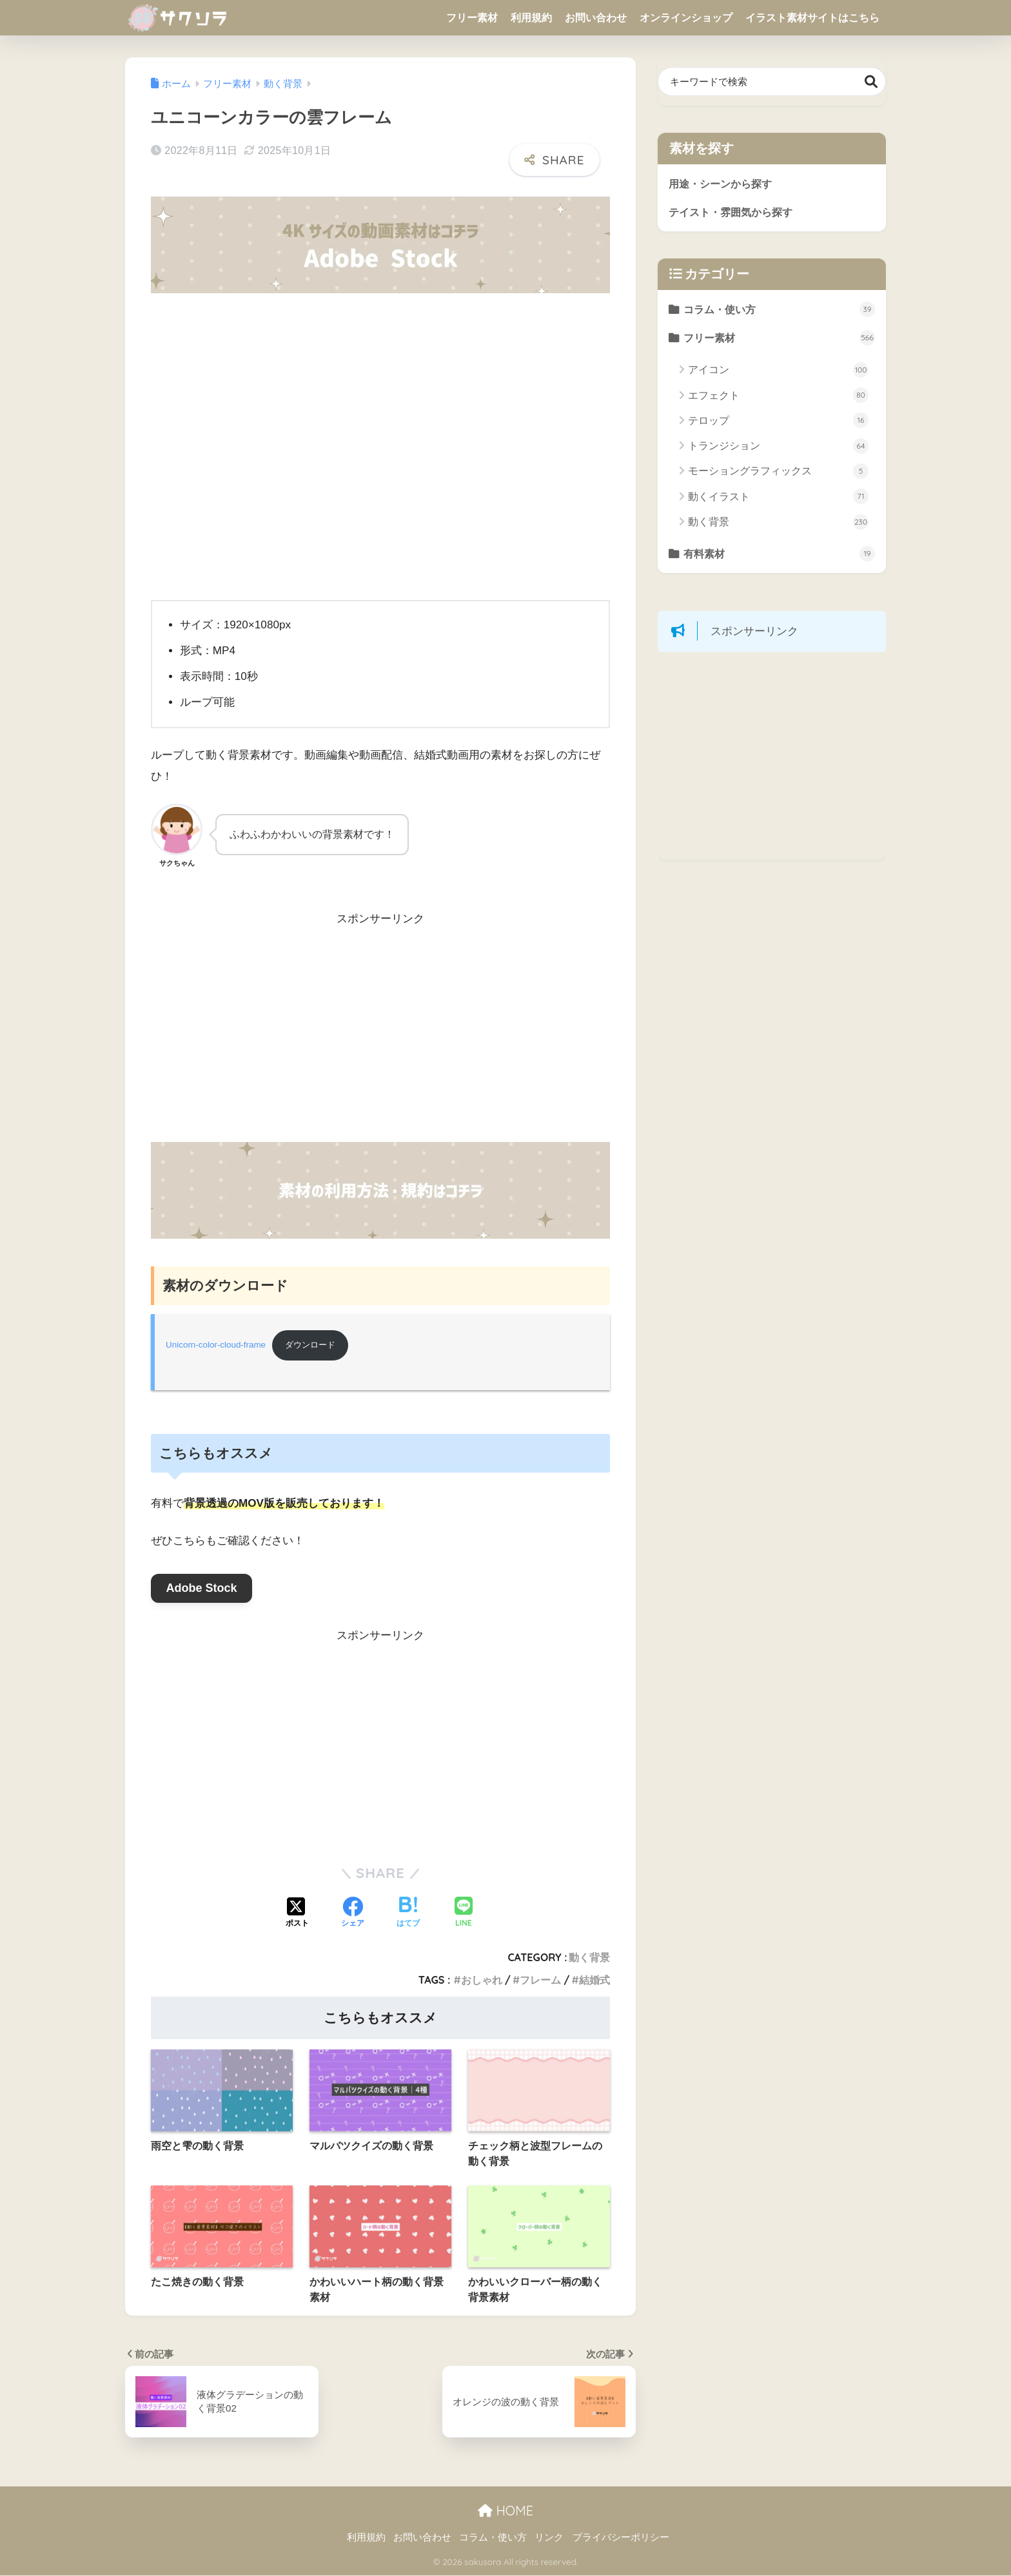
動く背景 (589, 1957)
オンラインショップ (686, 17)
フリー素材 (472, 17)
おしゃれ (481, 1980)
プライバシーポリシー (621, 2538)
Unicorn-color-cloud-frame (217, 1345)
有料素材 (779, 555)
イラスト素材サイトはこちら (812, 17)
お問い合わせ (596, 17)
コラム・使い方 (779, 310)
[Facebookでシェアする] (352, 1914)
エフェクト (778, 397)
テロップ (778, 422)
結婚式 (594, 1980)
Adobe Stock (201, 1588)
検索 (871, 81)
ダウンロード (315, 1345)
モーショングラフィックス (778, 472)
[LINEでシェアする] (464, 1914)
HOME (505, 2511)
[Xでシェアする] (297, 1914)
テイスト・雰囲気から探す (734, 212)
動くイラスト (778, 498)
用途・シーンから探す (723, 183)
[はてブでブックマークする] (408, 1914)
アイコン (778, 371)
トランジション (778, 447)
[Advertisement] (380, 1035)
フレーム (540, 1980)
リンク (549, 2538)
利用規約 (531, 17)
